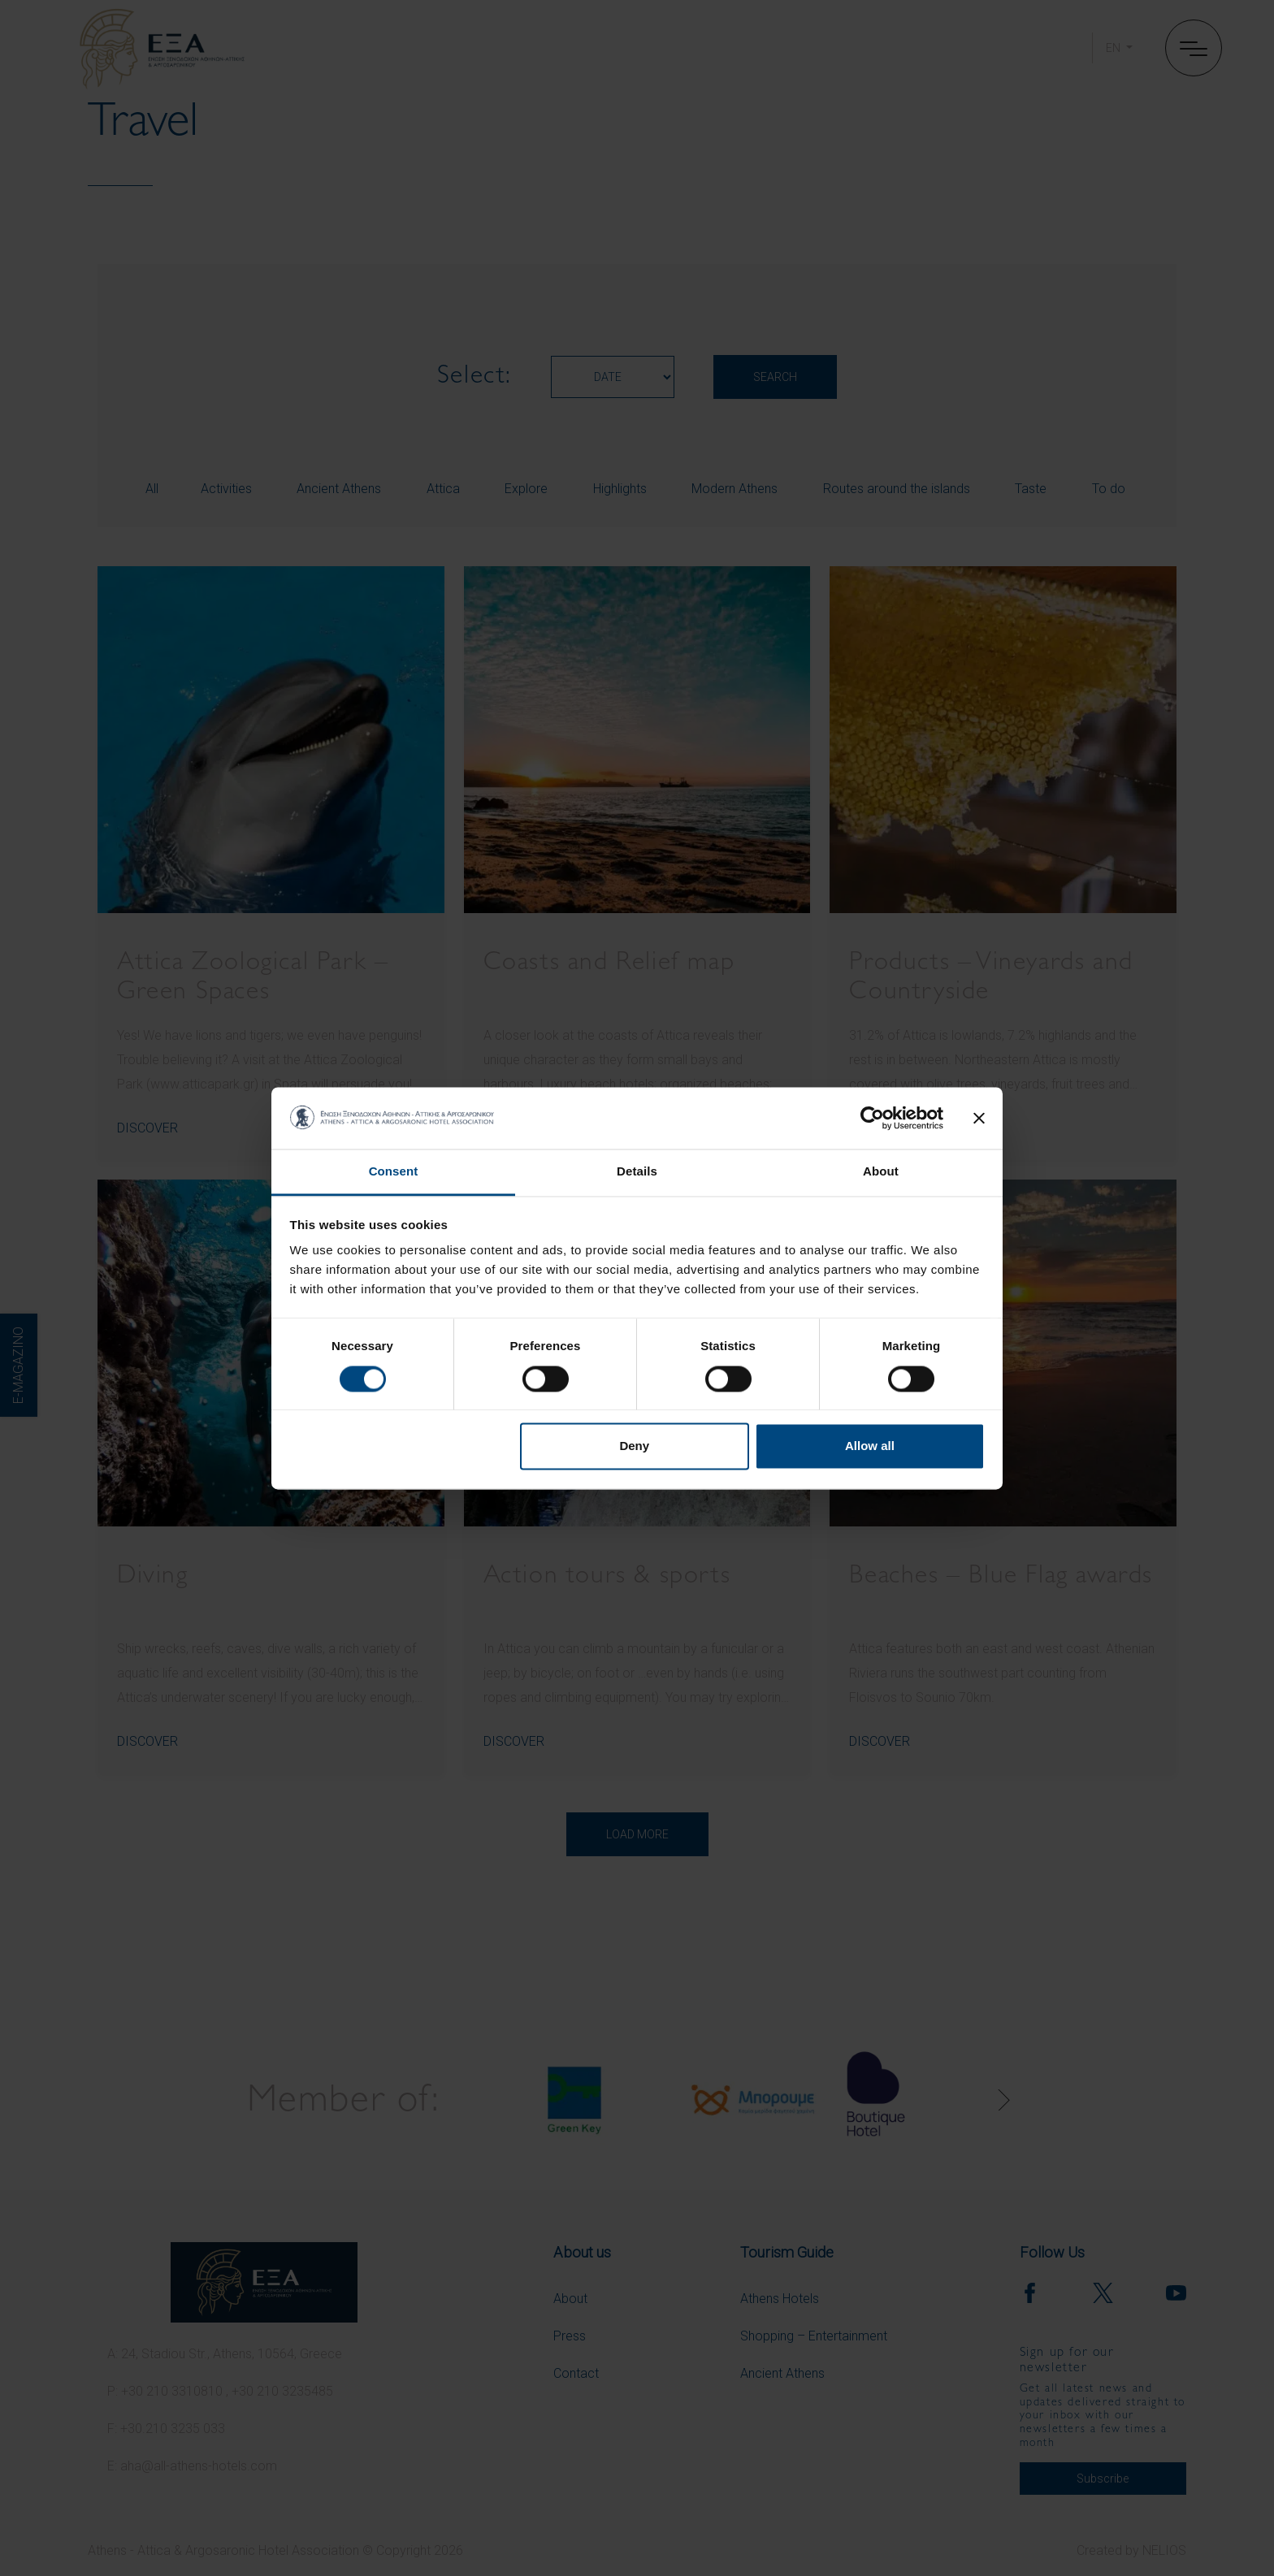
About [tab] (881, 1172)
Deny (634, 1446)
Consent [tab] (393, 1172)
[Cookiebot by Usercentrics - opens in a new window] (872, 1118)
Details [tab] (637, 1172)
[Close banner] (979, 1117)
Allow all (870, 1446)
